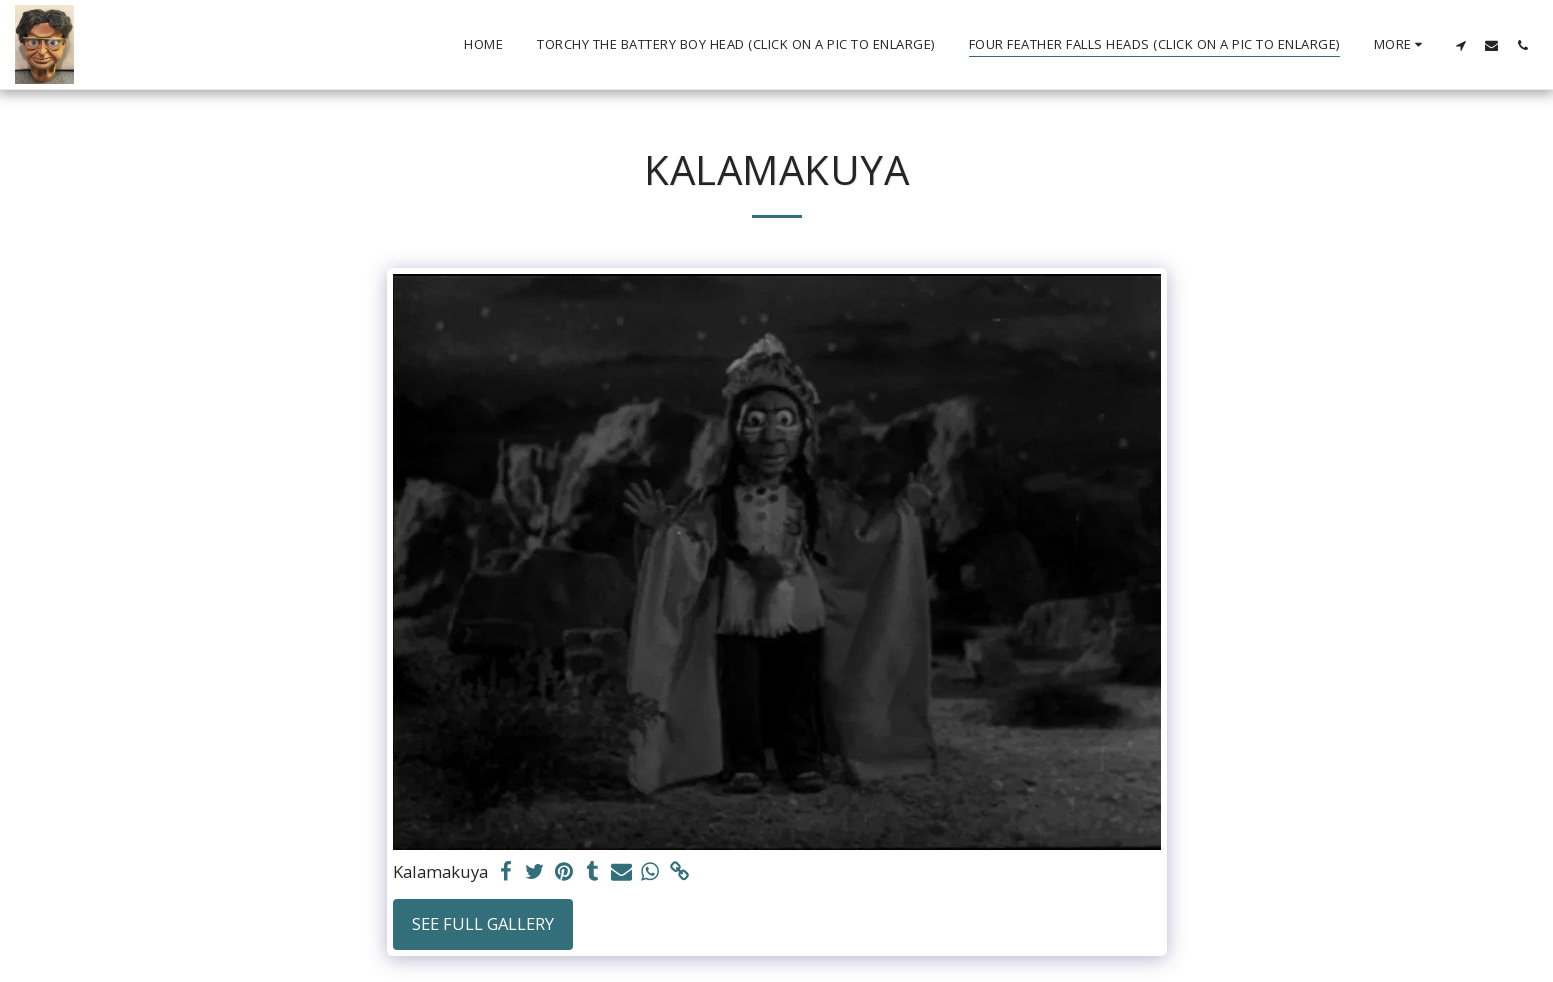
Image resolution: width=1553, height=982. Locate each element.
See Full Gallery (483, 923)
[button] (1460, 45)
